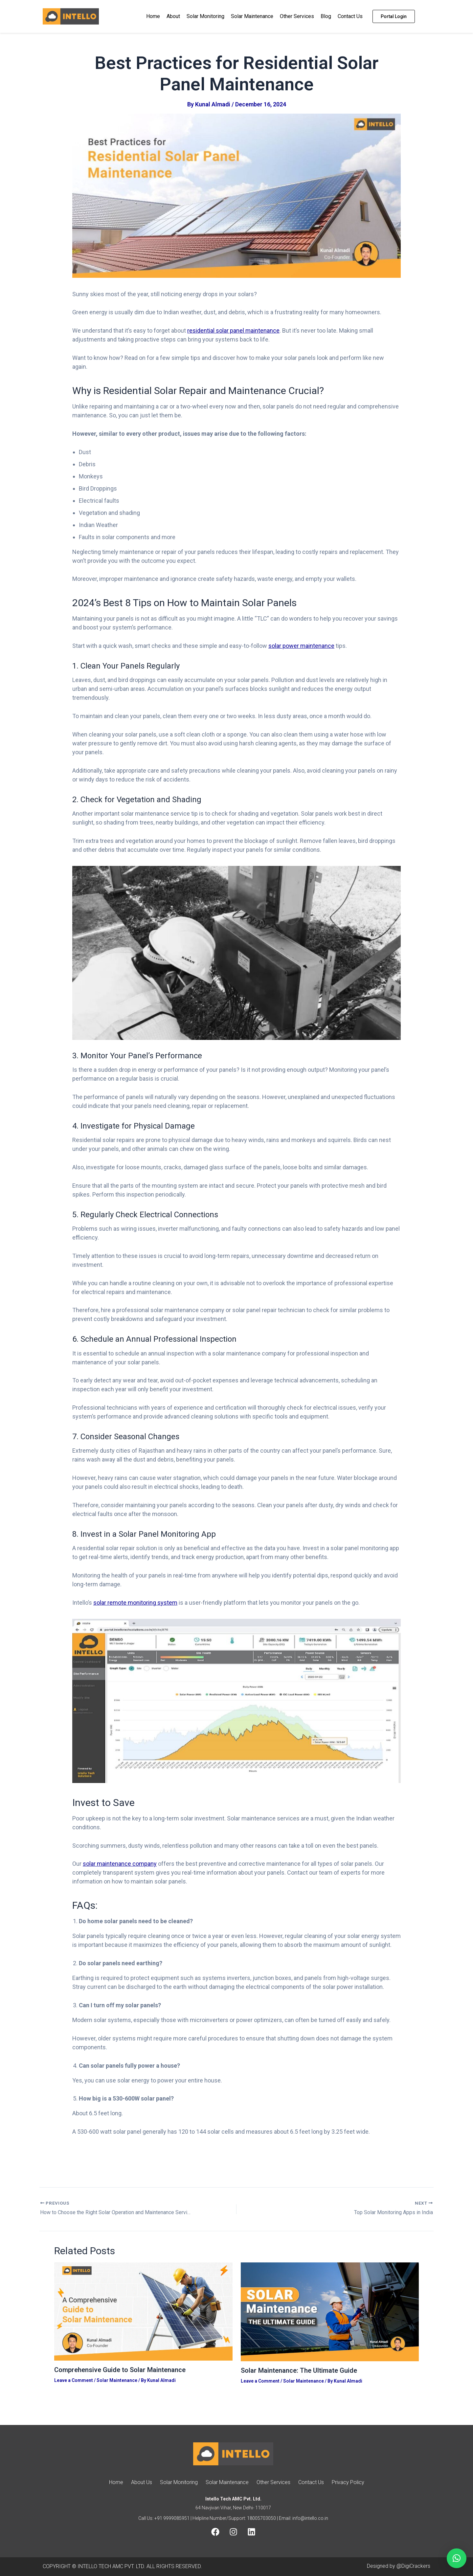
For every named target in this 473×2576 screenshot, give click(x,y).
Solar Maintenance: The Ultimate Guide (299, 2370)
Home (153, 16)
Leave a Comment (73, 2380)
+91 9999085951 (172, 2518)
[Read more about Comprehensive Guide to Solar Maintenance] (143, 2310)
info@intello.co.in (310, 2518)
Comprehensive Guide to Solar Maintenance (120, 2370)
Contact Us (349, 16)
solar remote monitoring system (135, 1602)
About (173, 16)
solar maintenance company (120, 1863)
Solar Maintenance (252, 16)
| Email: (284, 2518)
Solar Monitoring (205, 16)
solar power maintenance (301, 645)
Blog (325, 16)
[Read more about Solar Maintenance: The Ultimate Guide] (330, 2311)
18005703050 (261, 2518)
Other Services (297, 16)
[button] (456, 2558)
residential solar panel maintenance (233, 330)
